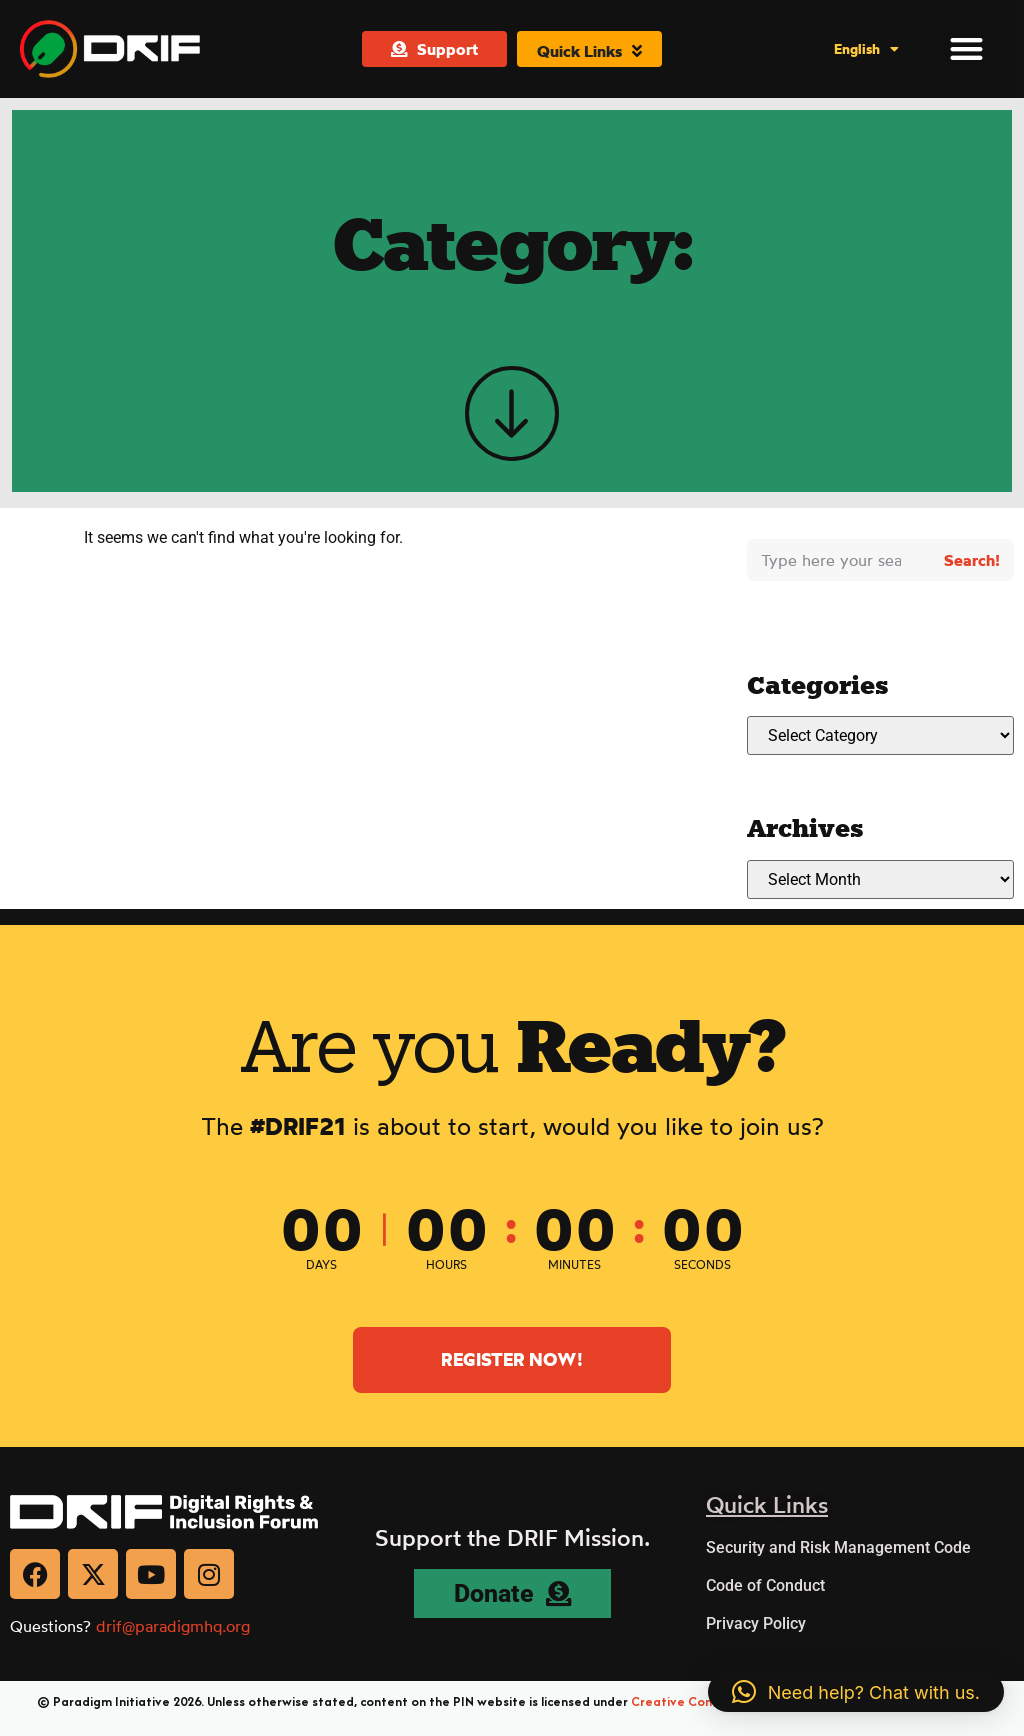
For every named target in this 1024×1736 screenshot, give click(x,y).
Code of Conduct (765, 1585)
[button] (966, 48)
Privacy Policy (756, 1623)
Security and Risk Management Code (838, 1547)
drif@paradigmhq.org (173, 1626)
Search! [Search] (972, 560)
